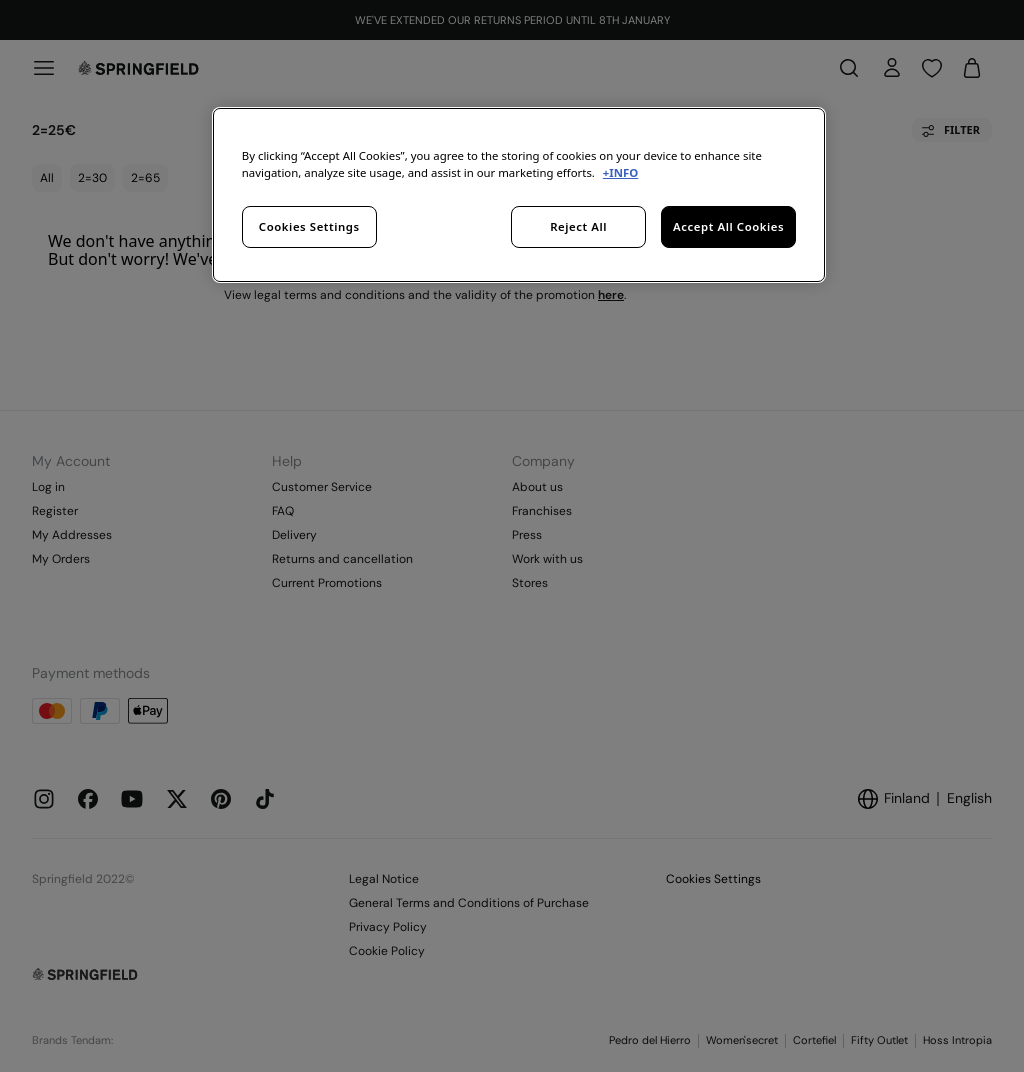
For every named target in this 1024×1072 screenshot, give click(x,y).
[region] (519, 195)
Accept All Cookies (728, 226)
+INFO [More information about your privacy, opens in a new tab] (620, 172)
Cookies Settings (309, 226)
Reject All (578, 226)
